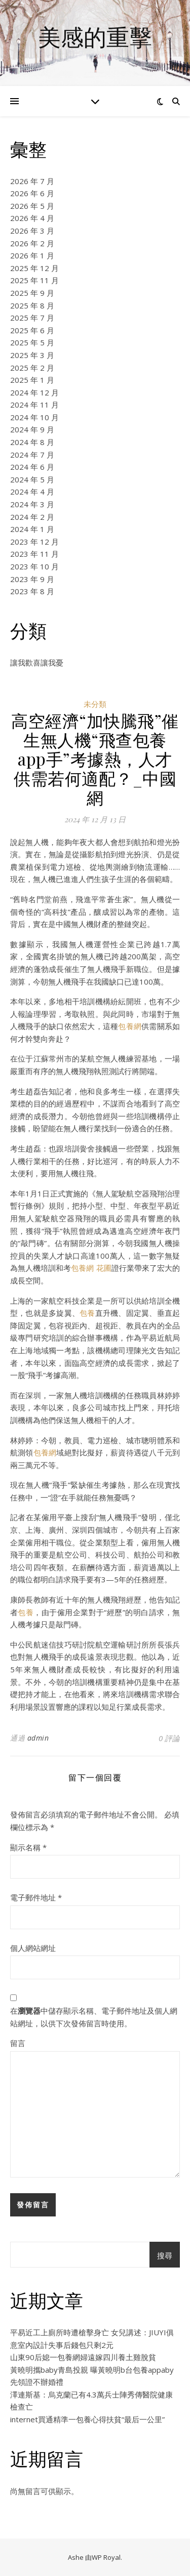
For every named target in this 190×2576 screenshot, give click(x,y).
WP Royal (106, 2557)
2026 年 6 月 (32, 193)
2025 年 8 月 (32, 305)
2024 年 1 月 (32, 529)
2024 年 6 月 (32, 467)
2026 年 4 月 (32, 218)
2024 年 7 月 (32, 455)
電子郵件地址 (36, 1897)
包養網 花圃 (91, 1268)
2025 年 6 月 (32, 330)
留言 (17, 2043)
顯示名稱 (28, 1847)
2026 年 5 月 (32, 206)
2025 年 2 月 (32, 368)
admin (38, 1738)
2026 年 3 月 (32, 231)
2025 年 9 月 (32, 293)
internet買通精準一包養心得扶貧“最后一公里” (87, 2419)
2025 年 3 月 (32, 355)
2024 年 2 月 (32, 517)
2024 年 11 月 (34, 404)
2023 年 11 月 (34, 554)
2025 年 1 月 (32, 380)
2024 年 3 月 (32, 504)
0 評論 (169, 1738)
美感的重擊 (95, 36)
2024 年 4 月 (32, 491)
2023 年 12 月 (34, 542)
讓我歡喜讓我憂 (36, 662)
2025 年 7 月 (32, 318)
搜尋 (164, 2255)
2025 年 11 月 (34, 280)
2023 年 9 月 (32, 579)
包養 (87, 1313)
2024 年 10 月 (34, 417)
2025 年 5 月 (32, 342)
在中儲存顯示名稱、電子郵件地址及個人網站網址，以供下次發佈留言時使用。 (93, 2017)
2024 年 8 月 (32, 442)
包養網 (129, 1026)
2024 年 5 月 (32, 479)
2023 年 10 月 (34, 566)
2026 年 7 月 (32, 181)
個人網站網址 (33, 1948)
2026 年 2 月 (32, 243)
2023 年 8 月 (32, 591)
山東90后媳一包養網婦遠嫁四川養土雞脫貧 (83, 2357)
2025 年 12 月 (34, 268)
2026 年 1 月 (32, 255)
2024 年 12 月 (34, 392)
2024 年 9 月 (32, 429)
